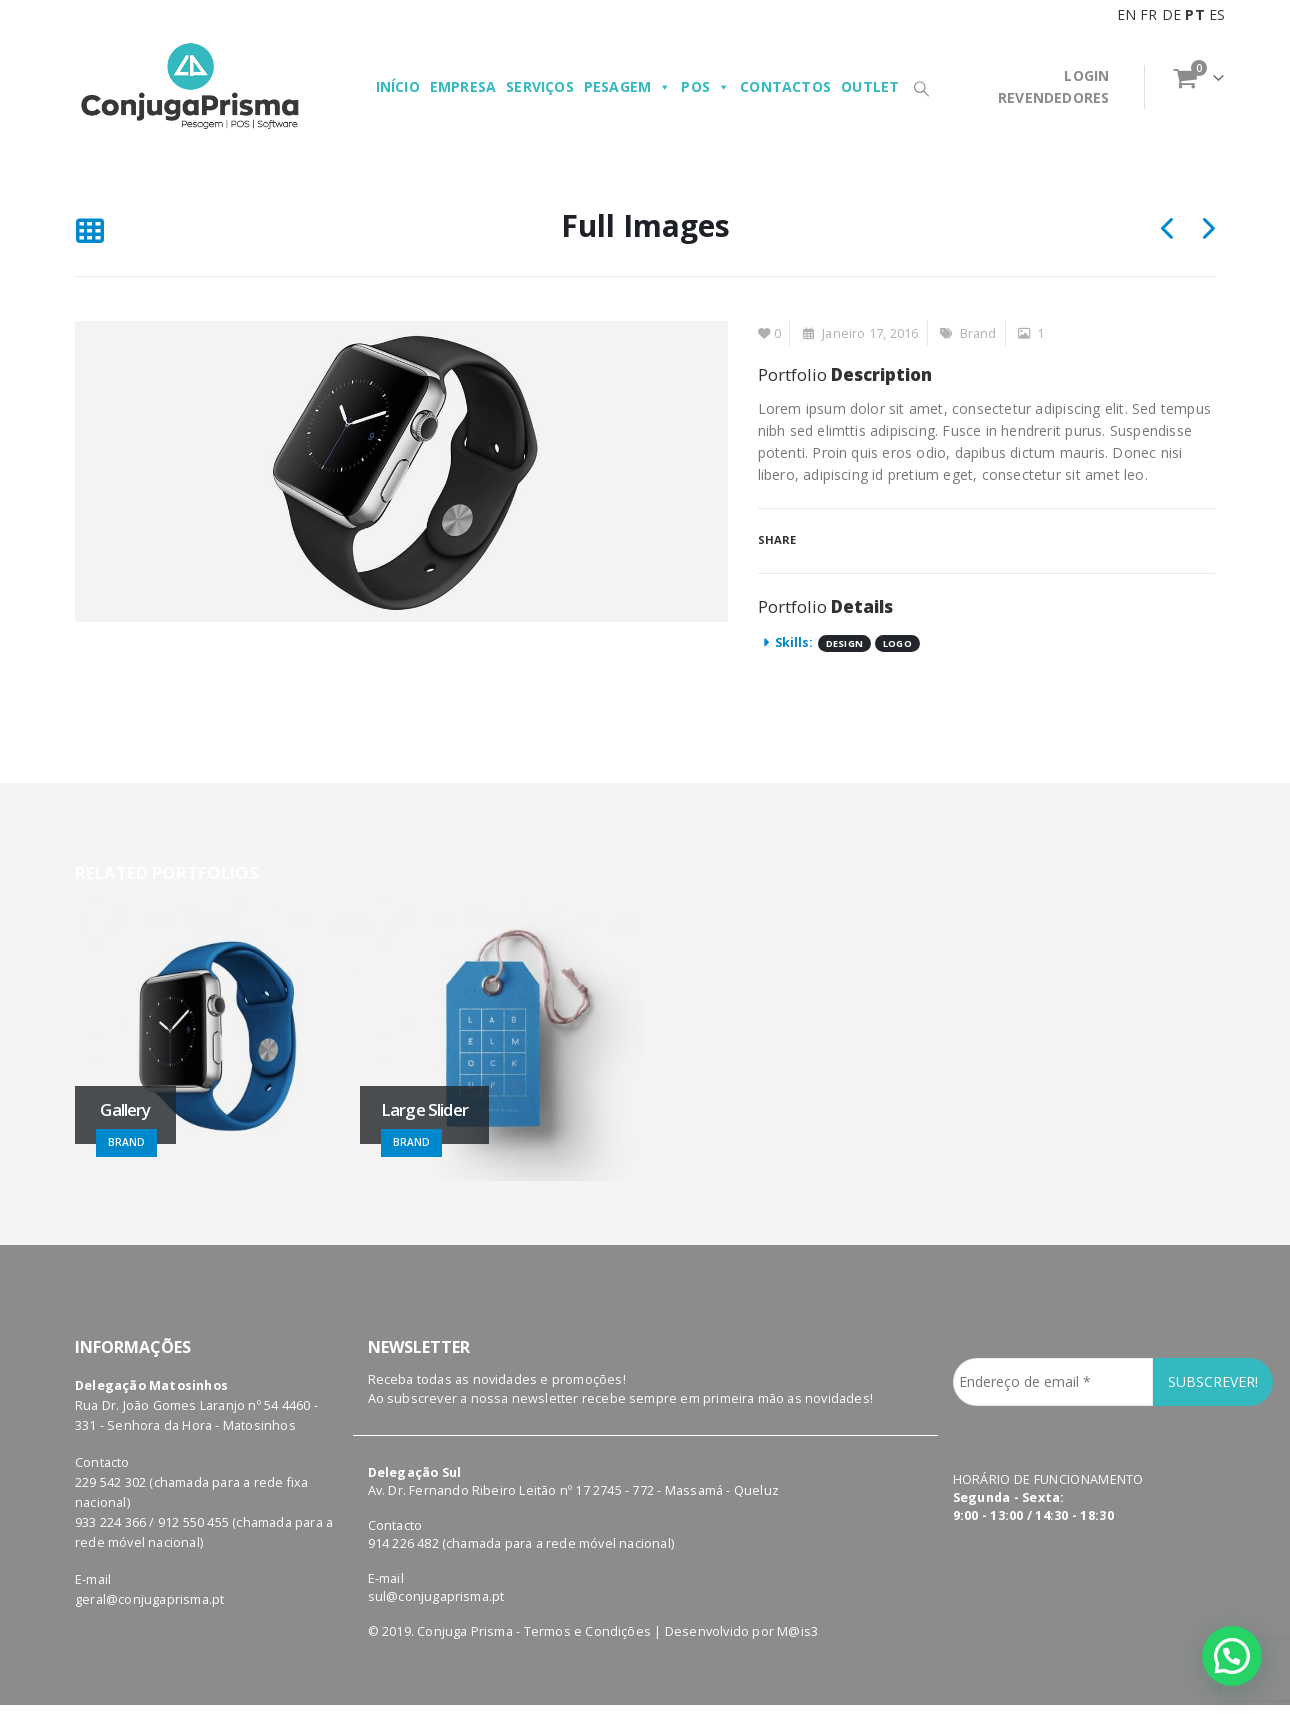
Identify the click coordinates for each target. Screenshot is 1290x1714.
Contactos (785, 86)
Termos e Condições (588, 1600)
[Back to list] (89, 232)
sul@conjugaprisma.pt (436, 1565)
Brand (978, 333)
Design (844, 643)
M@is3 (797, 1600)
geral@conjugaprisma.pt (149, 1568)
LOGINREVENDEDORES (1053, 86)
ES (1217, 14)
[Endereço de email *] (1053, 1351)
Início (398, 86)
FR (1148, 14)
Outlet (870, 86)
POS (705, 87)
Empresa (463, 86)
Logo (897, 643)
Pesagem (628, 87)
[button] (1232, 1656)
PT (1194, 14)
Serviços (540, 86)
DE (1171, 14)
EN (1126, 14)
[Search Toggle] (921, 88)
